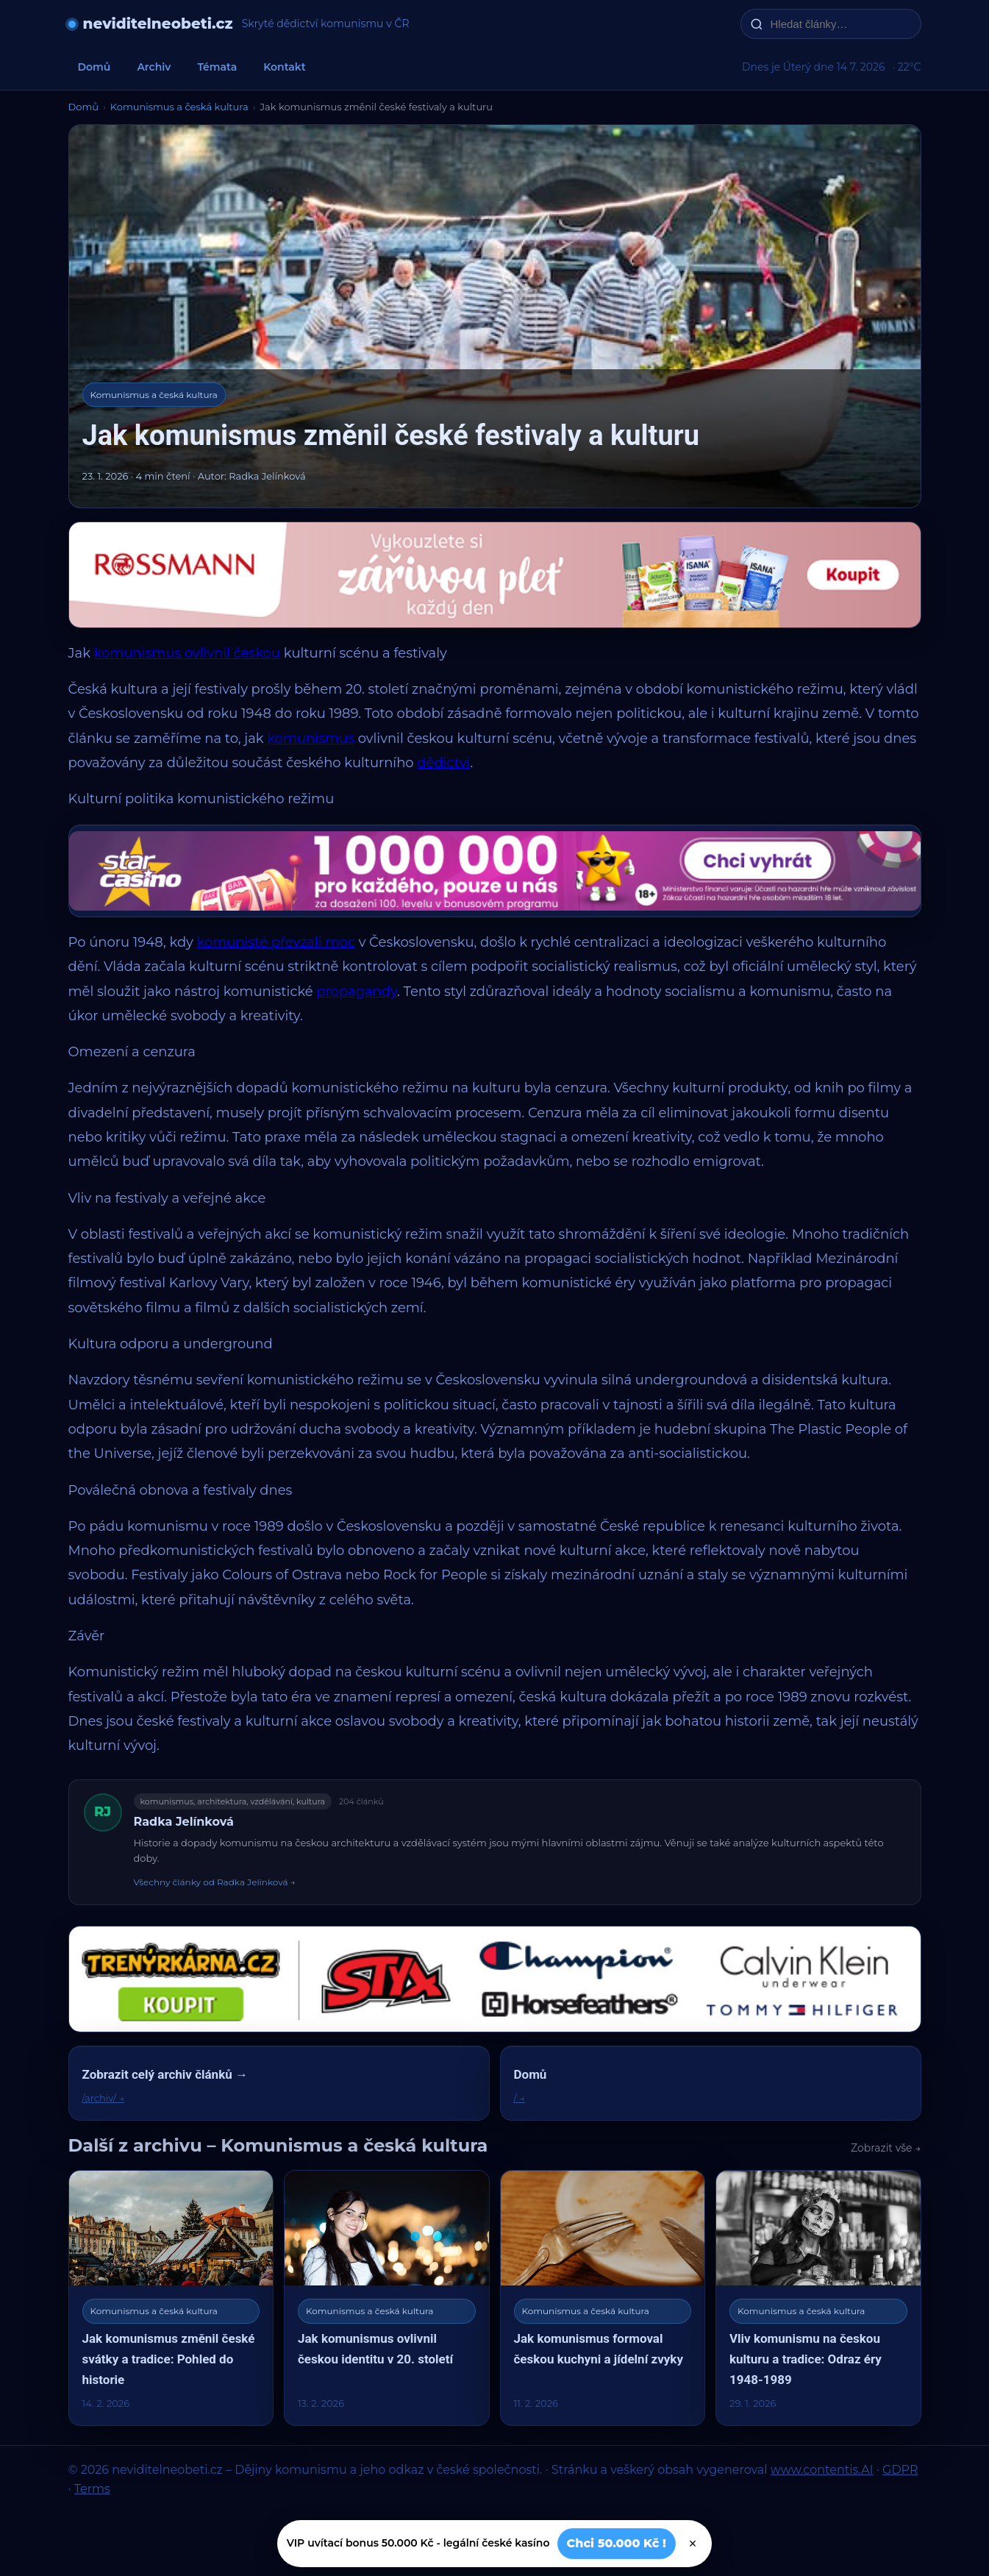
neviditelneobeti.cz (158, 23)
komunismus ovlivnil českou (187, 653)
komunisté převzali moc (276, 942)
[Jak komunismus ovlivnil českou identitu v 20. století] (387, 2297)
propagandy (356, 991)
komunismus (310, 738)
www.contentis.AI (822, 2470)
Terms (92, 2489)
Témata (217, 67)
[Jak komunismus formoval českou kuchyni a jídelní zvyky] (603, 2297)
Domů (94, 67)
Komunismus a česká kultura (179, 107)
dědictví (443, 763)
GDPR (900, 2470)
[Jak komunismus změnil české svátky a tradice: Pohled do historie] (171, 2297)
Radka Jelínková (184, 1822)
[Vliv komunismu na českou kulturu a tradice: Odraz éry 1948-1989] (818, 2297)
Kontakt (284, 67)
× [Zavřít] (693, 2543)
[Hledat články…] (840, 24)
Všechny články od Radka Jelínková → (215, 1881)
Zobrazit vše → (886, 2148)
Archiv (154, 67)
